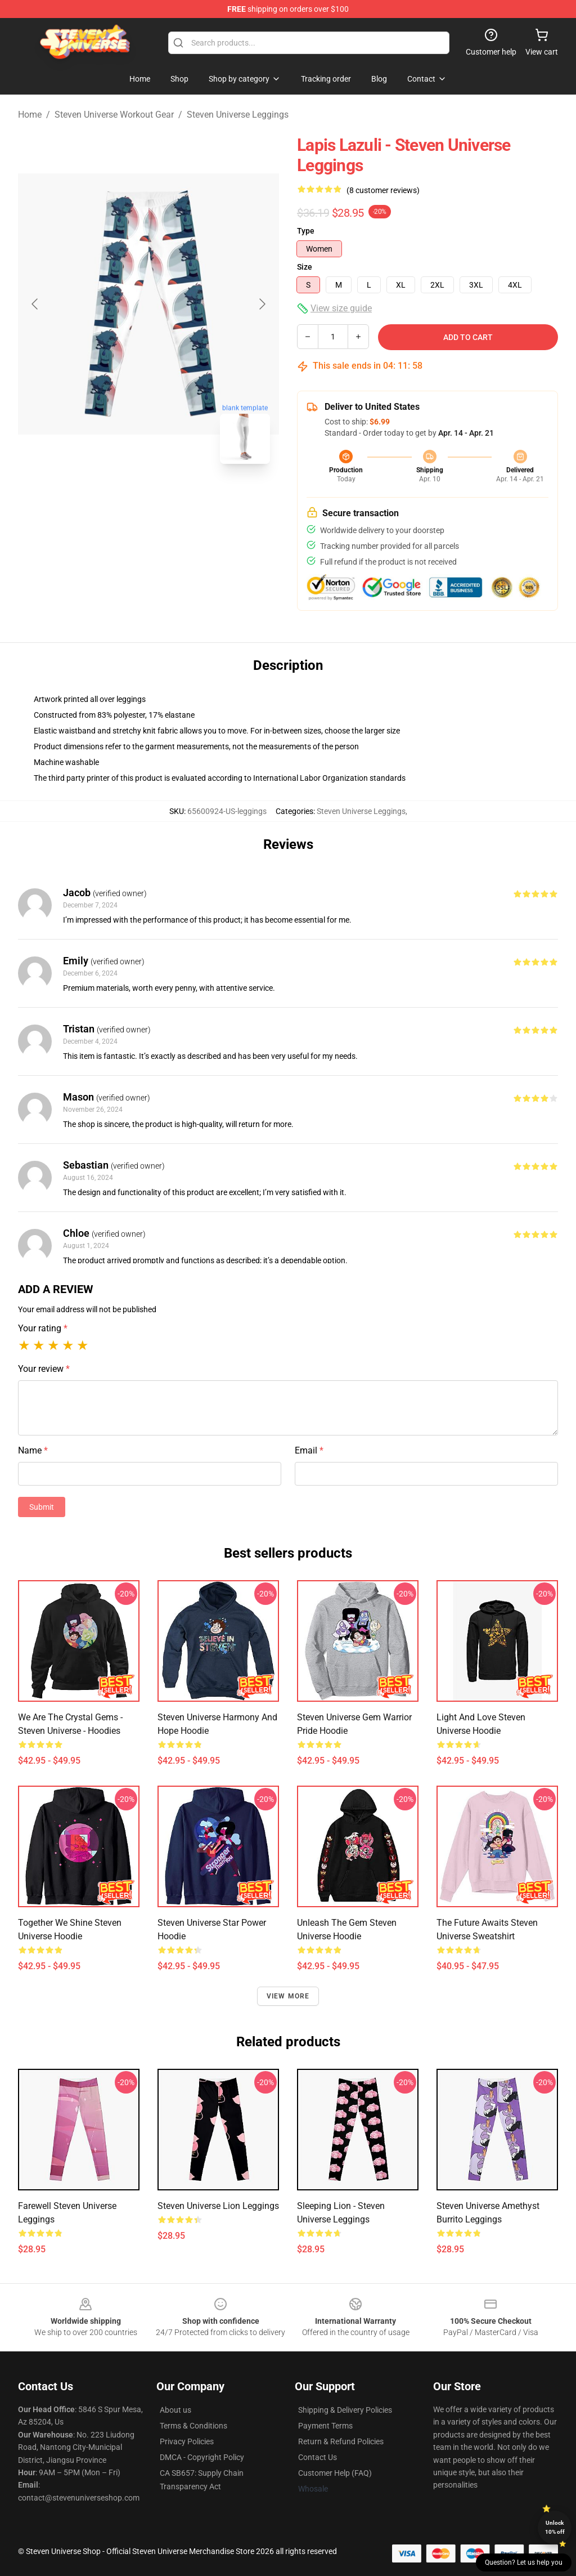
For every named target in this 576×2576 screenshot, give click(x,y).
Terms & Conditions (193, 2425)
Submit (41, 1506)
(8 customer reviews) (383, 190)
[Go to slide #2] (178, 497)
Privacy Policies (187, 2441)
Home (30, 114)
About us (175, 2409)
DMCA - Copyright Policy (202, 2457)
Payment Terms (325, 2425)
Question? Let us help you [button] (523, 2562)
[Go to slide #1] (119, 497)
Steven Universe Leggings (238, 114)
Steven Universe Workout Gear (114, 114)
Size (304, 266)
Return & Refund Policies (341, 2441)
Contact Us (317, 2457)
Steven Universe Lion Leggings (218, 2206)
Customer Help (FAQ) (335, 2472)
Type (305, 230)
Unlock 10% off (555, 2527)
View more (288, 1996)
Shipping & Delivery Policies (345, 2409)
